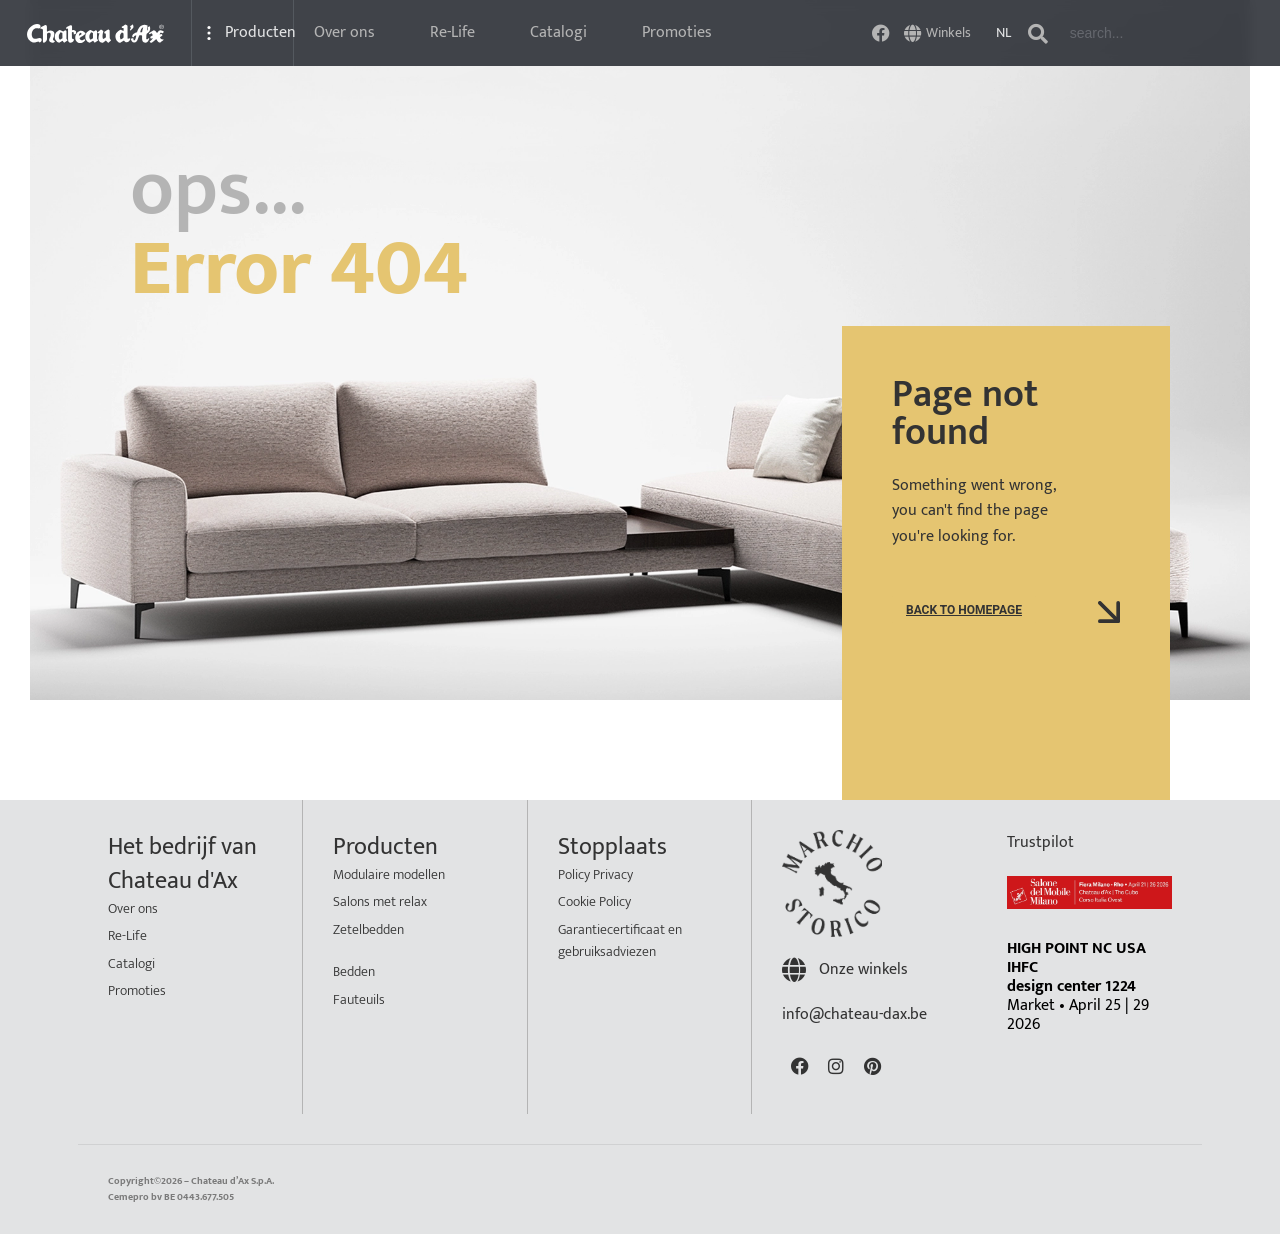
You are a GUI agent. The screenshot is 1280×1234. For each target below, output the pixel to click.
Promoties (677, 32)
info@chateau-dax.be (854, 1014)
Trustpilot (1040, 842)
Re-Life (452, 32)
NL (1003, 32)
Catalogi (558, 32)
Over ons (344, 32)
